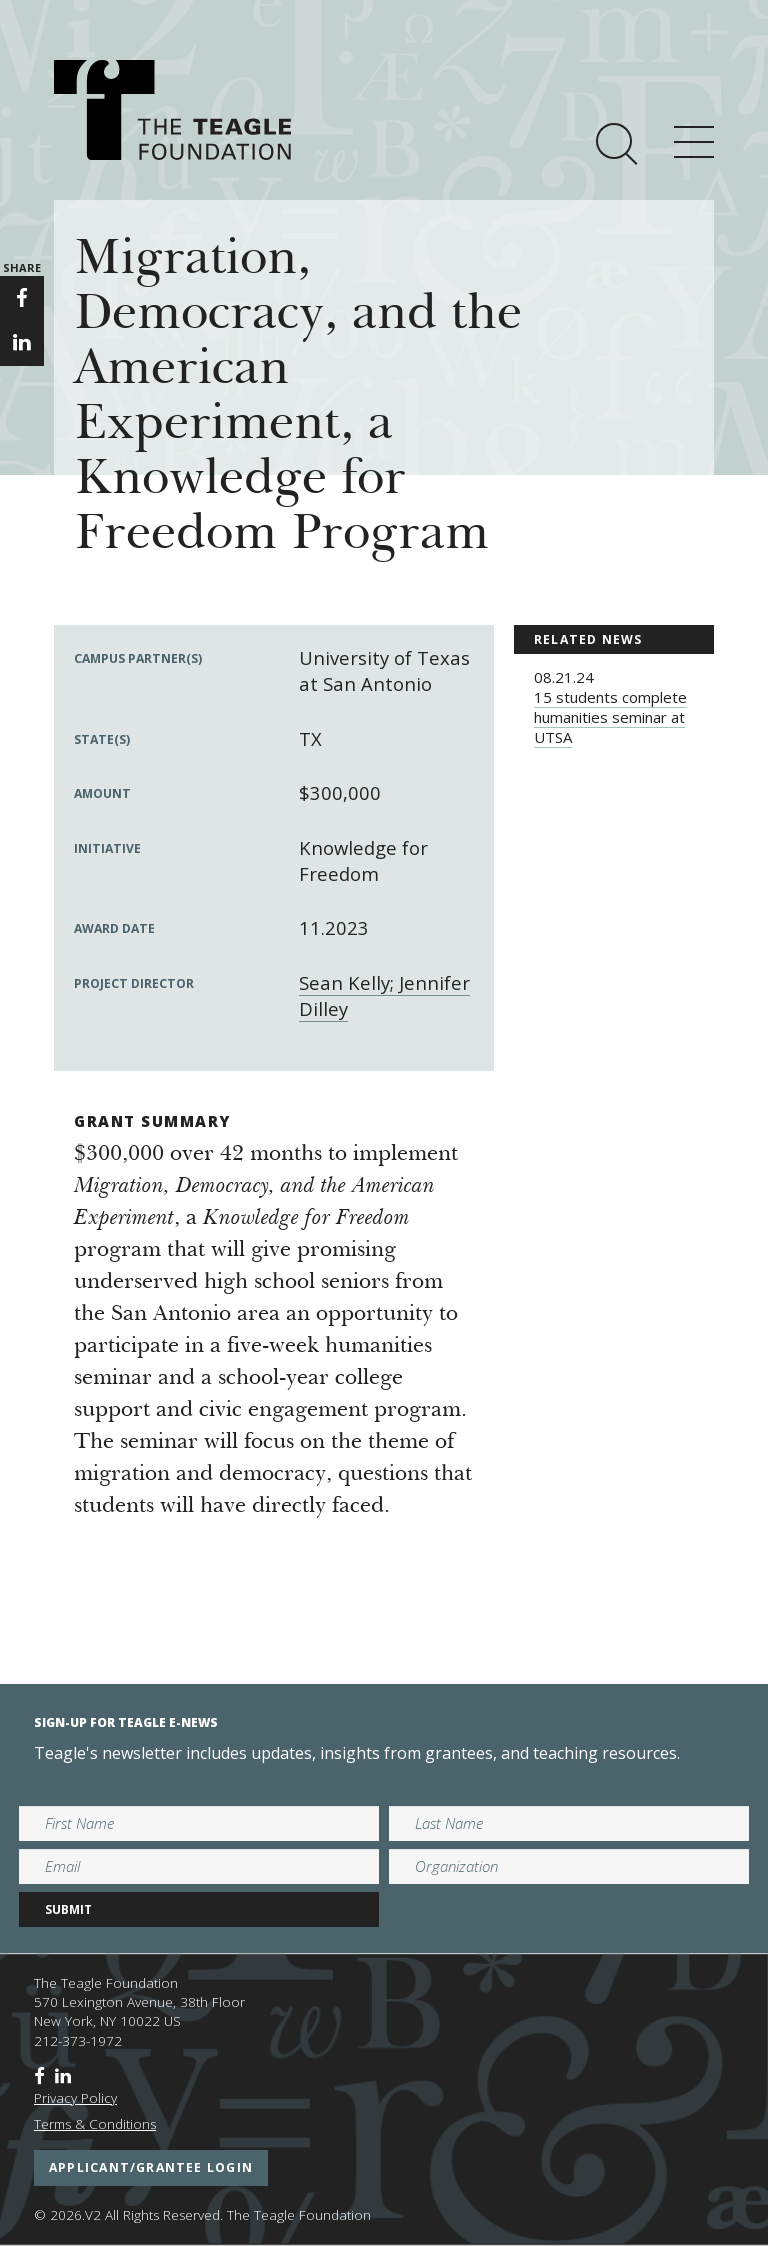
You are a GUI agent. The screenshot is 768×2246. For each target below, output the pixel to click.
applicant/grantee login (151, 2167)
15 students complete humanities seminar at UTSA (610, 717)
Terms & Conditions (95, 2124)
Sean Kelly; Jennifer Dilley (384, 995)
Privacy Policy (75, 2098)
